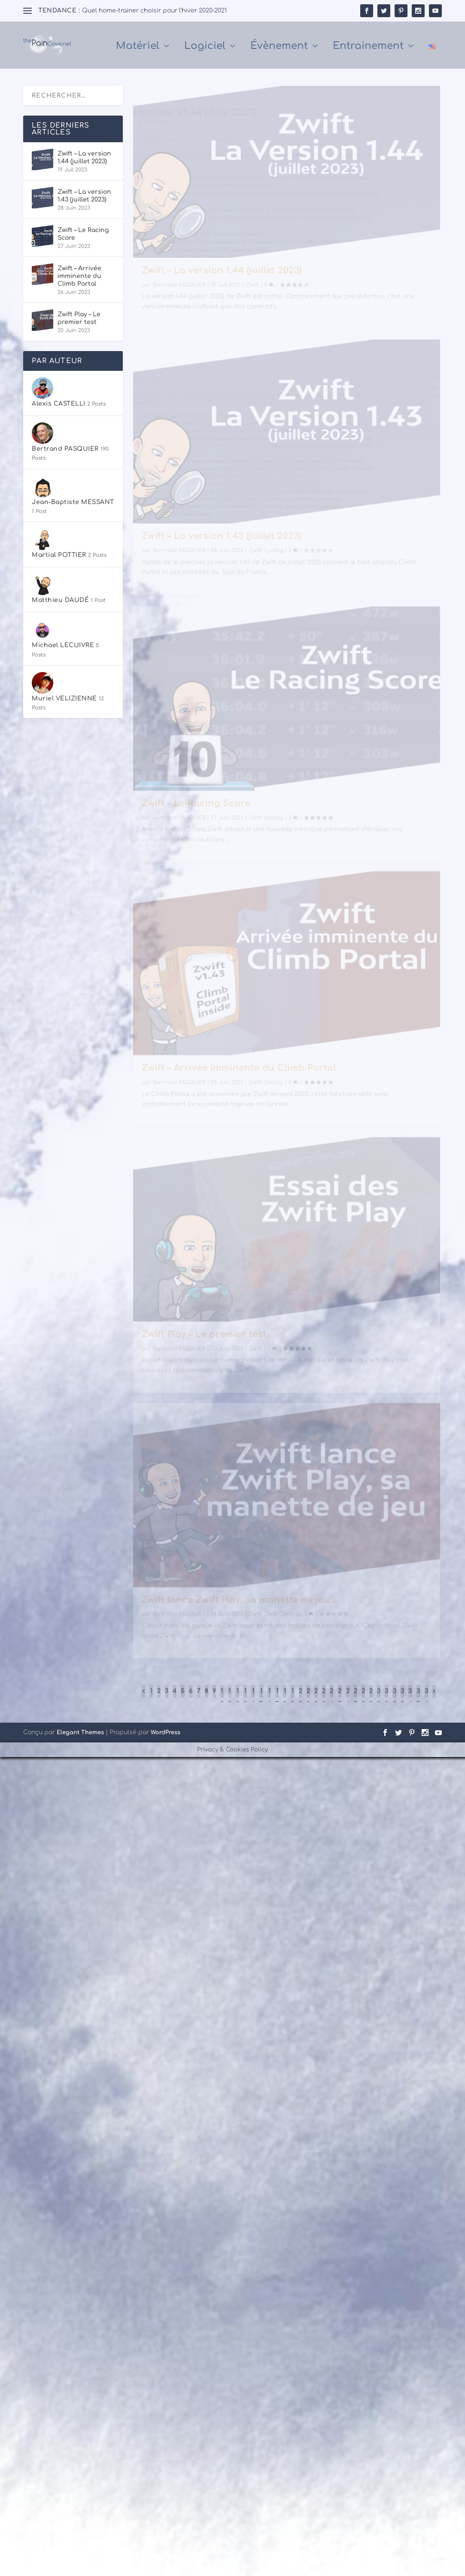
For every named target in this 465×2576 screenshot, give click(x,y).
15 (261, 1698)
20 (300, 1698)
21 (308, 1698)
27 (355, 1698)
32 (394, 1698)
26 (348, 1698)
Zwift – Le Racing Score (196, 816)
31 (386, 1698)
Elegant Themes (80, 1734)
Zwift (252, 299)
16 (269, 1698)
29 (371, 1698)
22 (316, 1698)
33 (402, 1698)
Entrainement (368, 48)
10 (222, 1698)
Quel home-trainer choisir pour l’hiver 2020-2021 (154, 10)
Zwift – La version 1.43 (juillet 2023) (221, 550)
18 (284, 1698)
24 (332, 1698)
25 (340, 1698)
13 (245, 1698)
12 (237, 1698)
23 (323, 1698)
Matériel (137, 48)
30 (378, 1698)
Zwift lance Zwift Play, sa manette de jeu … (240, 1613)
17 (277, 1698)
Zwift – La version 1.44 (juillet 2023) (222, 284)
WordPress (165, 1734)
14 (253, 1698)
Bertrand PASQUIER (179, 299)
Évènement (279, 48)
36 (426, 1698)
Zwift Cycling (266, 564)
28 (363, 1698)
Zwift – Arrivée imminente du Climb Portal (239, 1081)
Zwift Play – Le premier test (204, 1347)
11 (229, 1698)
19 (292, 1698)
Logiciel (204, 48)
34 (410, 1698)
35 (418, 1698)
